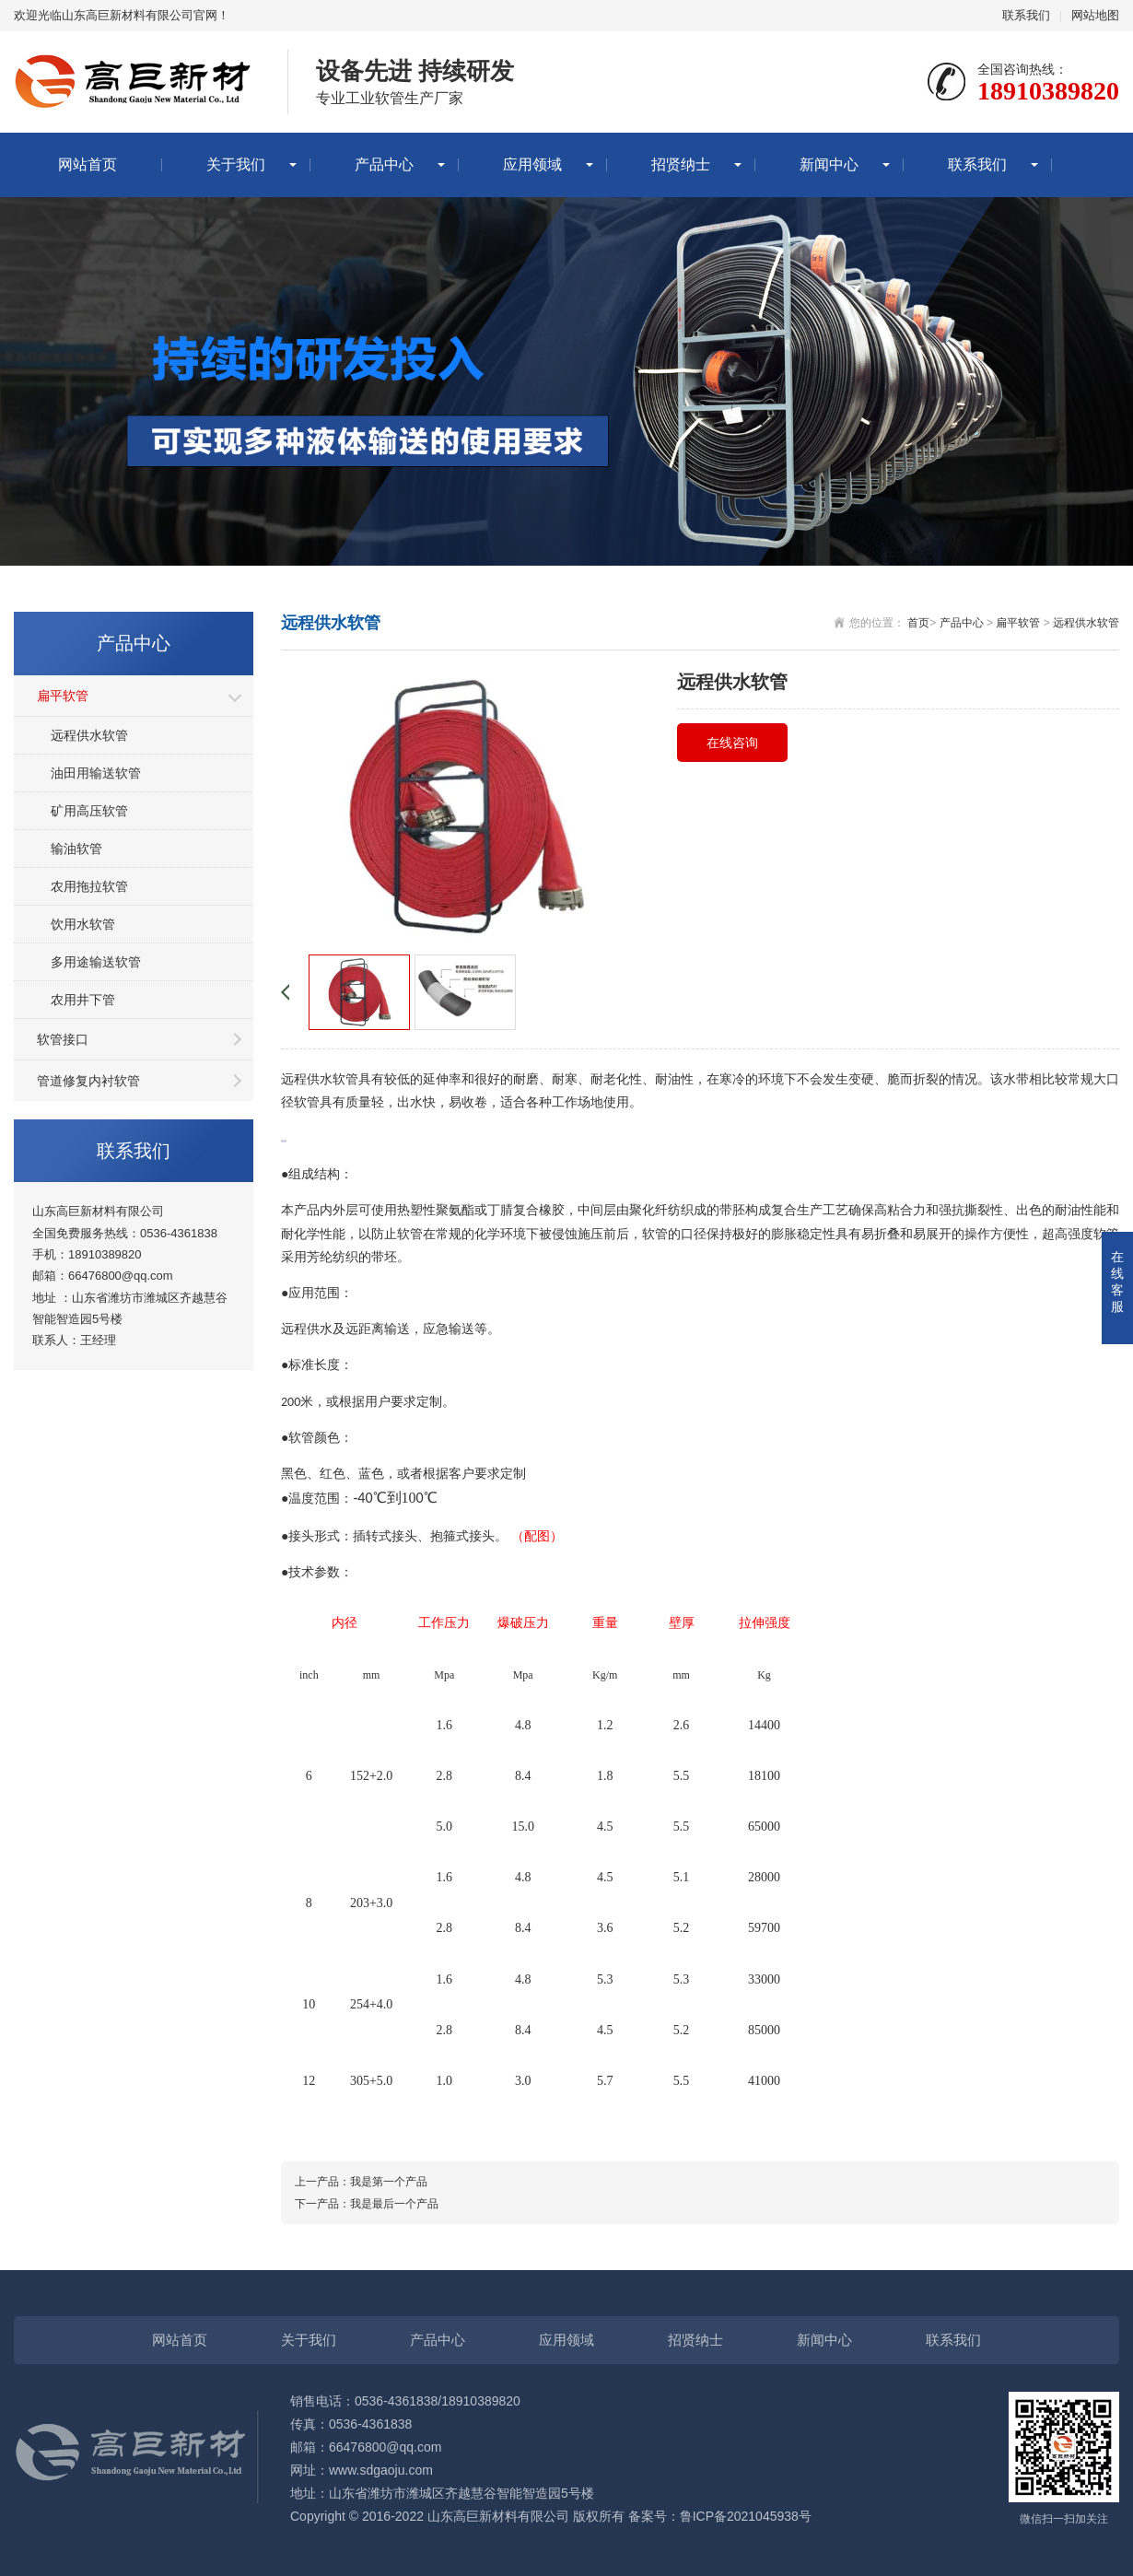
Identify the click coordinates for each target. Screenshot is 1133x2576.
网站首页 (87, 164)
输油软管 (76, 848)
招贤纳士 (680, 164)
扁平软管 (62, 695)
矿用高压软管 (89, 810)
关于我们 (235, 164)
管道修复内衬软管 (88, 1080)
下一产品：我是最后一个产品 (366, 2203)
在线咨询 (732, 742)
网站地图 (1095, 15)
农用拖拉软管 (89, 886)
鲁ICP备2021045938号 (746, 2516)
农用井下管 (83, 999)
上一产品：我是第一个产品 (361, 2181)
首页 (918, 622)
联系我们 (1026, 15)
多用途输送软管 (96, 961)
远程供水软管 (89, 735)
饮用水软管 (83, 924)
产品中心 (384, 164)
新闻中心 (829, 164)
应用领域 (532, 164)
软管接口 (62, 1039)
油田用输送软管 (96, 773)
